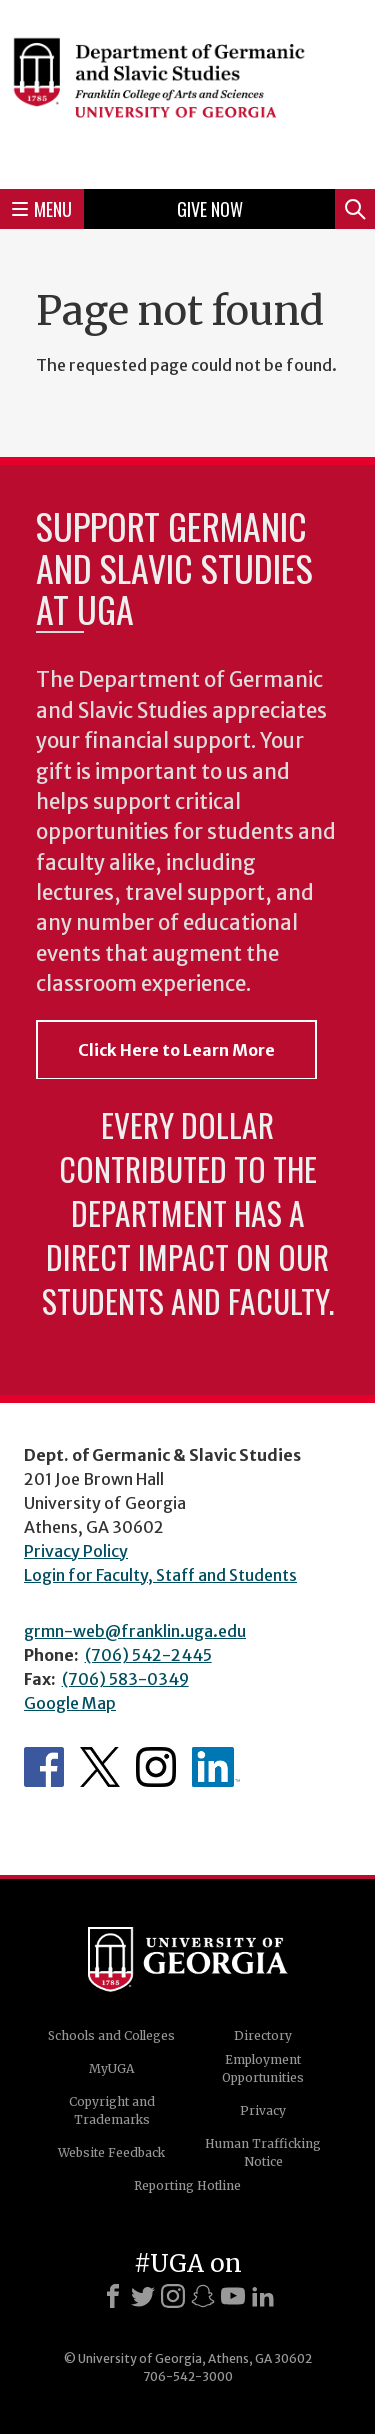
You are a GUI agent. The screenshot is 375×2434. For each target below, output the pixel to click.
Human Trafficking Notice (263, 2152)
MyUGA (111, 2068)
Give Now (210, 209)
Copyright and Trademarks (112, 2110)
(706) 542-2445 (148, 1655)
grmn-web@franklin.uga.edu (135, 1631)
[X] (143, 2296)
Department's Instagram (156, 1767)
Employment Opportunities (263, 2068)
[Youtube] (233, 2296)
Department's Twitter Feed (100, 1767)
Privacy (263, 2110)
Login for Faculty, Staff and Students (160, 1575)
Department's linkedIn (216, 1767)
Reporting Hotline (187, 2185)
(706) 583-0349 (125, 1679)
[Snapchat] (203, 2296)
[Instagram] (173, 2296)
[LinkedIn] (263, 2296)
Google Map (70, 1703)
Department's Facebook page (44, 1767)
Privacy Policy (76, 1551)
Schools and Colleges (111, 2035)
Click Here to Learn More (176, 1050)
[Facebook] (113, 2296)
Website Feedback (111, 2152)
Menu (42, 209)
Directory (263, 2035)
